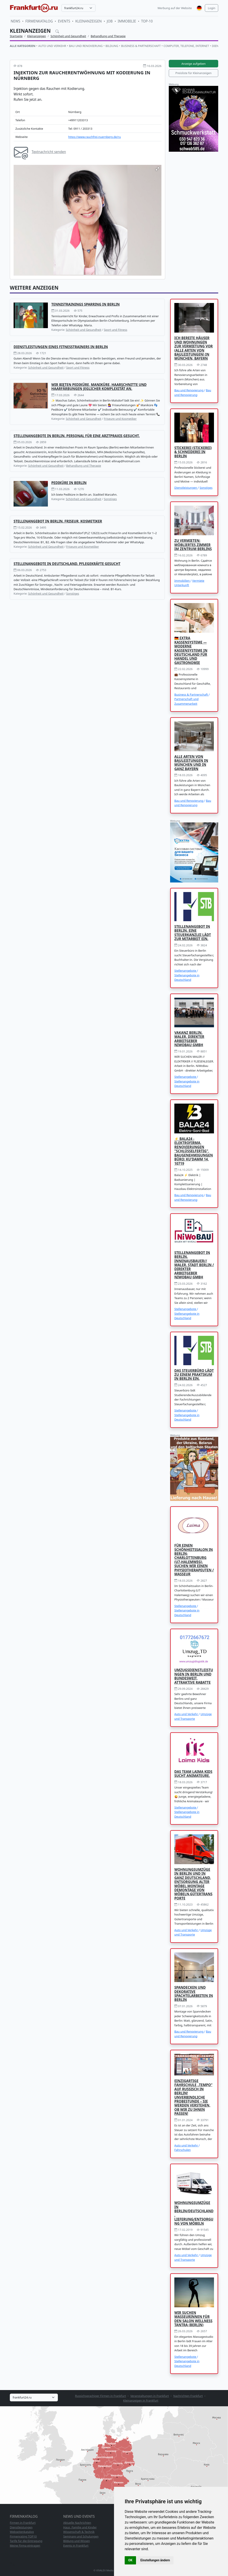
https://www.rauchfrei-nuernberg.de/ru (94, 137)
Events (64, 21)
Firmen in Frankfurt (23, 2523)
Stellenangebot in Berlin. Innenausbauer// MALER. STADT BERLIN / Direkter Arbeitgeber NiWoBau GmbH (194, 1265)
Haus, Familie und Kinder (80, 2527)
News (15, 21)
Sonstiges (110, 499)
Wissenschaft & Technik (79, 2532)
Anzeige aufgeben (193, 64)
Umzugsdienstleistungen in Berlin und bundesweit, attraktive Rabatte (193, 1676)
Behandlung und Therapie (108, 36)
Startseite (16, 36)
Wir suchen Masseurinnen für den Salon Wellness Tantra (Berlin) (193, 2318)
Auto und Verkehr (186, 1714)
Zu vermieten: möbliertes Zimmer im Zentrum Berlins (193, 544)
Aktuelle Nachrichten (77, 2523)
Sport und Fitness (115, 330)
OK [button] (130, 2560)
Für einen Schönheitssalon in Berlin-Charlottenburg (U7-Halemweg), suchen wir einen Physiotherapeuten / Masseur (194, 1560)
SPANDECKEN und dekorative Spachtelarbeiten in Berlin (193, 1993)
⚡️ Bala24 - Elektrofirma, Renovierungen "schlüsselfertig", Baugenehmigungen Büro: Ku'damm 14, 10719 (193, 1151)
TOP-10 (147, 21)
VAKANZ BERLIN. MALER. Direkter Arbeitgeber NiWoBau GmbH (189, 1038)
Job (110, 21)
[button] (157, 168)
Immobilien (182, 581)
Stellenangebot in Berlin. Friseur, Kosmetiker (58, 521)
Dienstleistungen (186, 488)
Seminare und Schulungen (80, 2536)
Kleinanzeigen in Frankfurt (140, 2400)
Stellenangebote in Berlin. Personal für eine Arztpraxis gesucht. (77, 436)
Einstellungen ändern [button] (155, 2560)
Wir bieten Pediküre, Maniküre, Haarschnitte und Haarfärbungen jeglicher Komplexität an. (99, 386)
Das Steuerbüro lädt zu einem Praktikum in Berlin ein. (194, 1374)
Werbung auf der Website (175, 8)
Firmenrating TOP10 (23, 2536)
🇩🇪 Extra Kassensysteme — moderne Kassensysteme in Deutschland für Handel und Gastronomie (190, 650)
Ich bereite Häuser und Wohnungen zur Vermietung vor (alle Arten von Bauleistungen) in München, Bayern (193, 348)
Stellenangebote (185, 971)
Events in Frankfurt (75, 2546)
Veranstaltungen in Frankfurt (149, 2396)
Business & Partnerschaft (191, 694)
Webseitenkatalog (22, 2532)
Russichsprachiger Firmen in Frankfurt (100, 2396)
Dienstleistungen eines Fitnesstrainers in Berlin (61, 347)
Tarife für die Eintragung (26, 2541)
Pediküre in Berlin (69, 482)
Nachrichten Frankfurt (188, 2396)
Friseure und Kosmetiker (120, 419)
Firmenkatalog (39, 21)
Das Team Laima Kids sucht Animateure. (193, 1773)
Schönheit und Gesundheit (68, 36)
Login (211, 8)
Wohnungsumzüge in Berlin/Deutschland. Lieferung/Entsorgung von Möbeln (194, 2213)
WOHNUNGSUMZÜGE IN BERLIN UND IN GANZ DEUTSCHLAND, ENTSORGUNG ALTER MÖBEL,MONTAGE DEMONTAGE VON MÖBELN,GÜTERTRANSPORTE (193, 1884)
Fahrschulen (182, 2150)
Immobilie (127, 21)
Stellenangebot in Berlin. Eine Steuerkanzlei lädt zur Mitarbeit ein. (192, 932)
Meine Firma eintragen (25, 2546)
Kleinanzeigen (88, 21)
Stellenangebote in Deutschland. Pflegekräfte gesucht (67, 563)
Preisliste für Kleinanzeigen (193, 73)
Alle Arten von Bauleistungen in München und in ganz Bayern (191, 762)
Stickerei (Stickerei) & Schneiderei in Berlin (193, 452)
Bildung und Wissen (76, 2541)
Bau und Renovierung (189, 390)
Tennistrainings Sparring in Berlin (85, 304)
